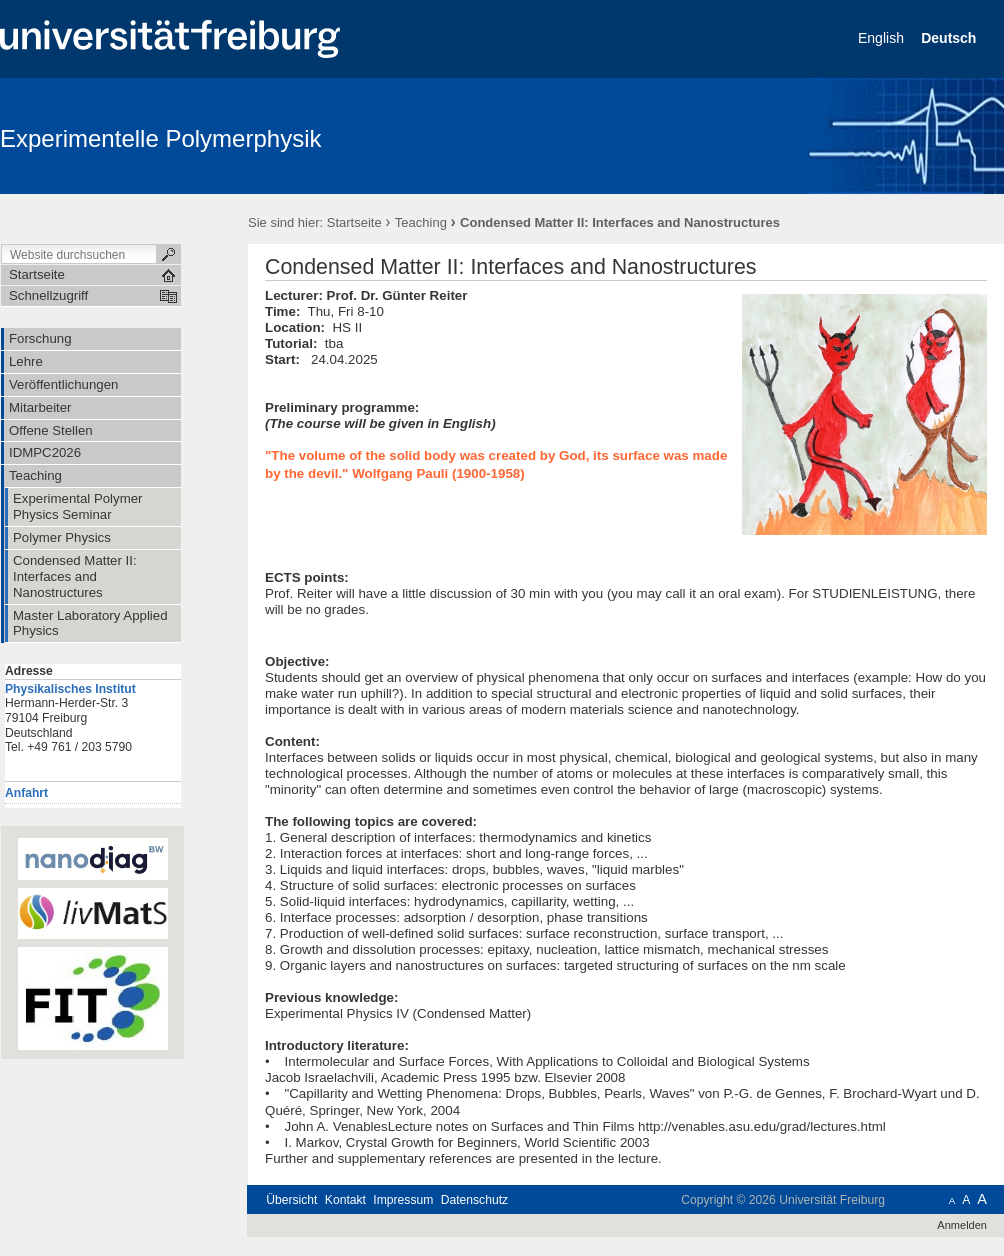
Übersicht (291, 1200)
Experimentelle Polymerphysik (160, 138)
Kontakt (345, 1200)
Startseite (354, 222)
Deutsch (950, 38)
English (883, 38)
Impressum (403, 1200)
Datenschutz (474, 1200)
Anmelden (962, 1225)
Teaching (421, 222)
